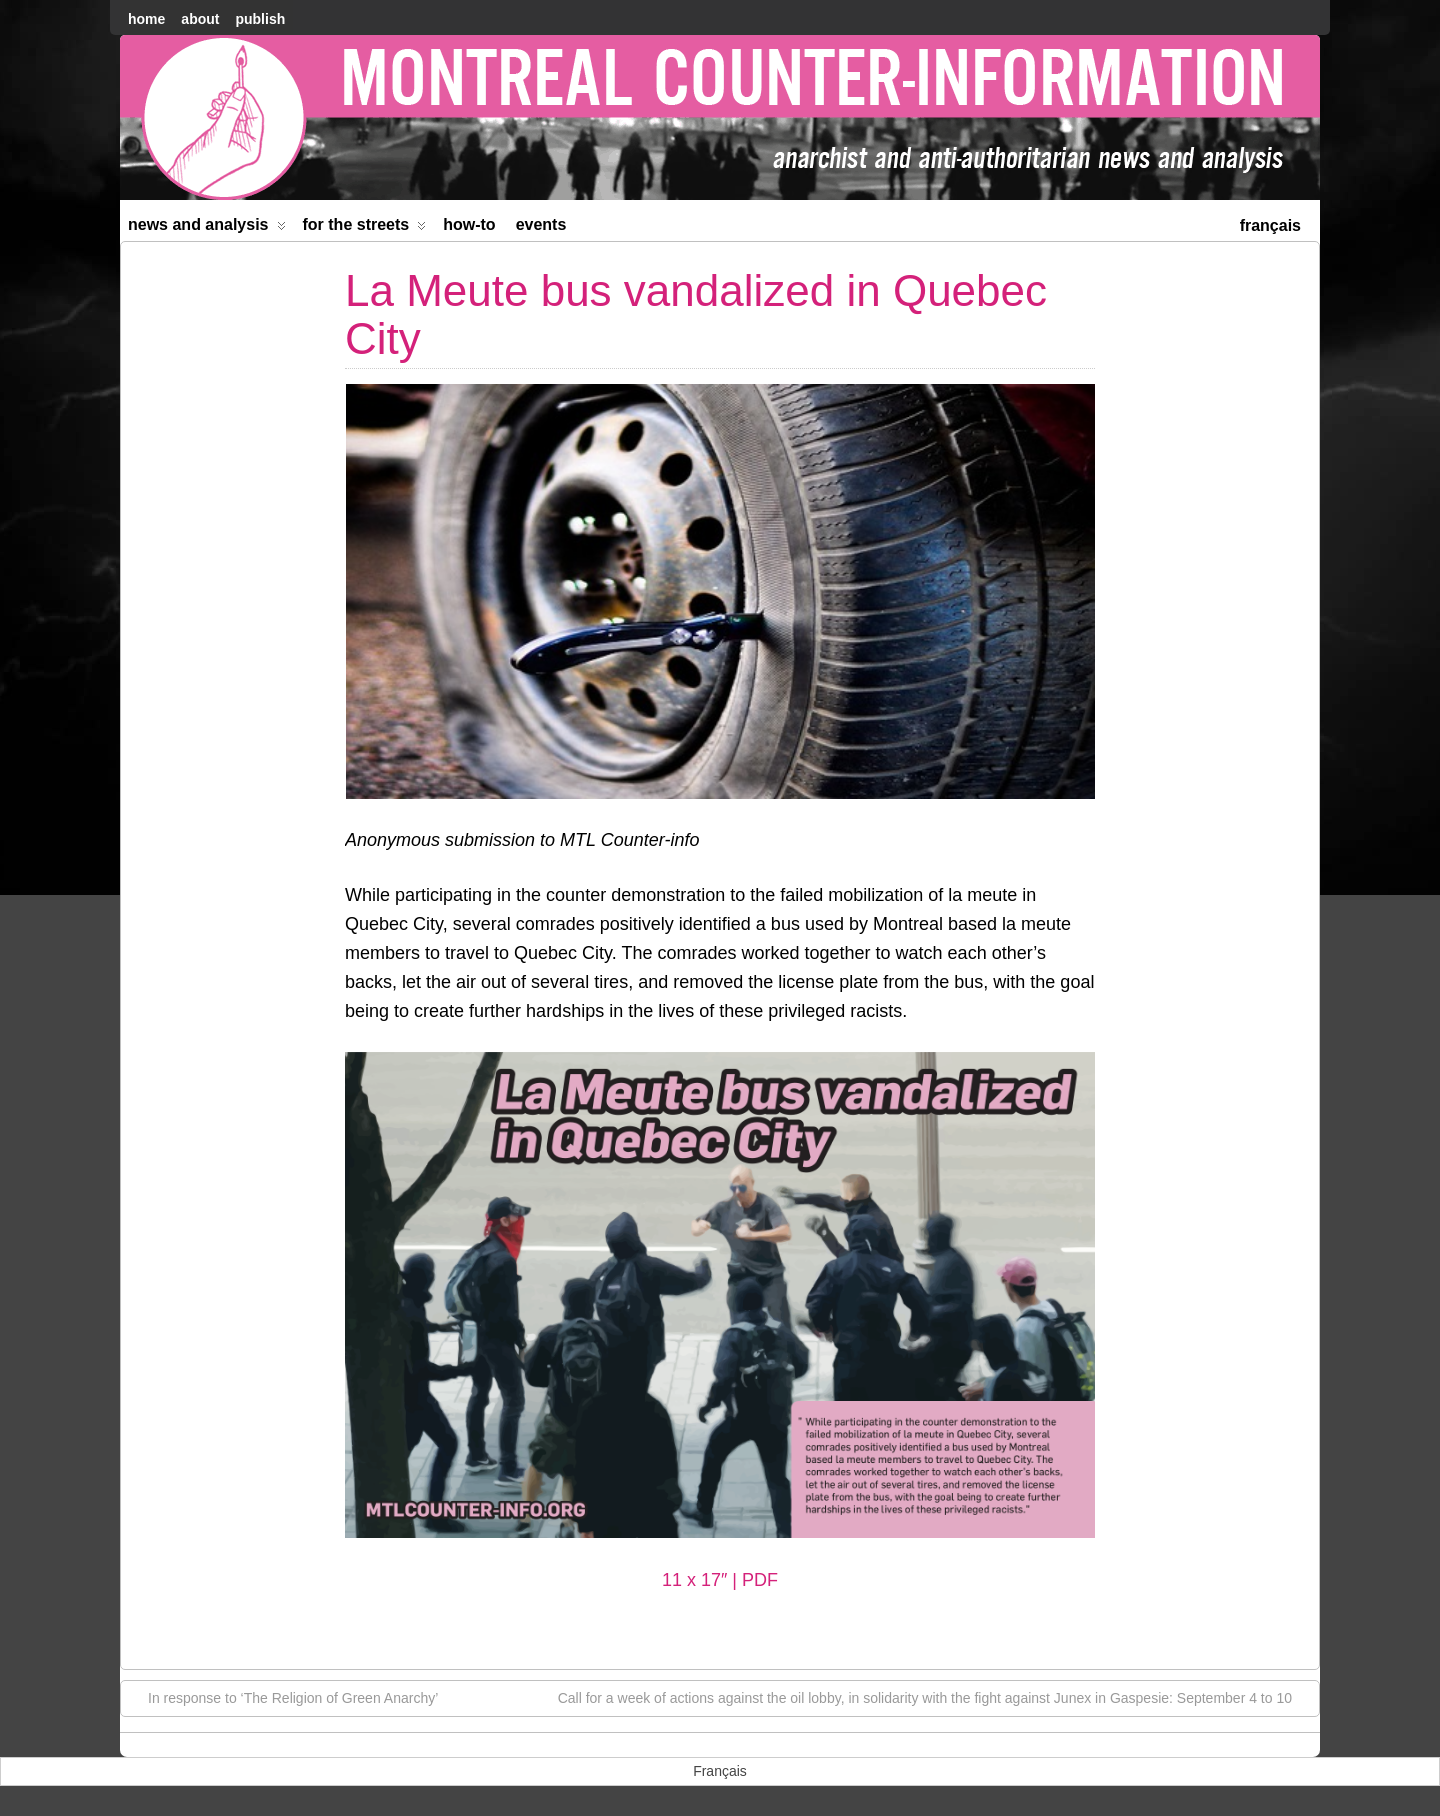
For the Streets (365, 228)
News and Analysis (207, 228)
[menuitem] (1270, 223)
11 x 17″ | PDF (720, 1580)
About (200, 19)
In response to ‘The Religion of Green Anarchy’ (283, 1697)
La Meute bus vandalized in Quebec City (696, 314)
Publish (260, 19)
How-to (469, 224)
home (146, 19)
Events (541, 224)
